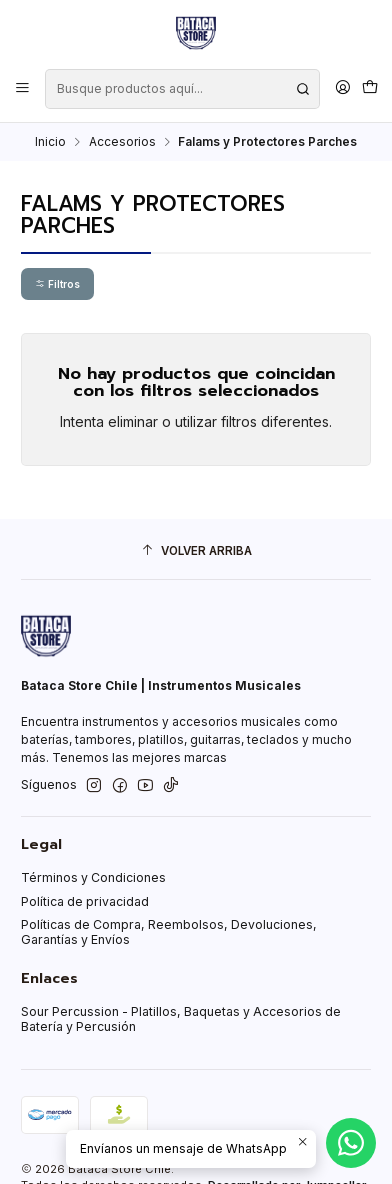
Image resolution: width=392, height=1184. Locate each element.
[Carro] (369, 88)
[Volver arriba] (196, 552)
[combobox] (182, 89)
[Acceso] (342, 88)
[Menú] (23, 88)
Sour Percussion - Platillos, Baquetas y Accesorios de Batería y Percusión (181, 1019)
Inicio (50, 142)
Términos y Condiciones (93, 877)
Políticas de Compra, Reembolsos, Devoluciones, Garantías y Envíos (169, 932)
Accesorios (122, 142)
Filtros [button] (57, 284)
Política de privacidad (85, 901)
